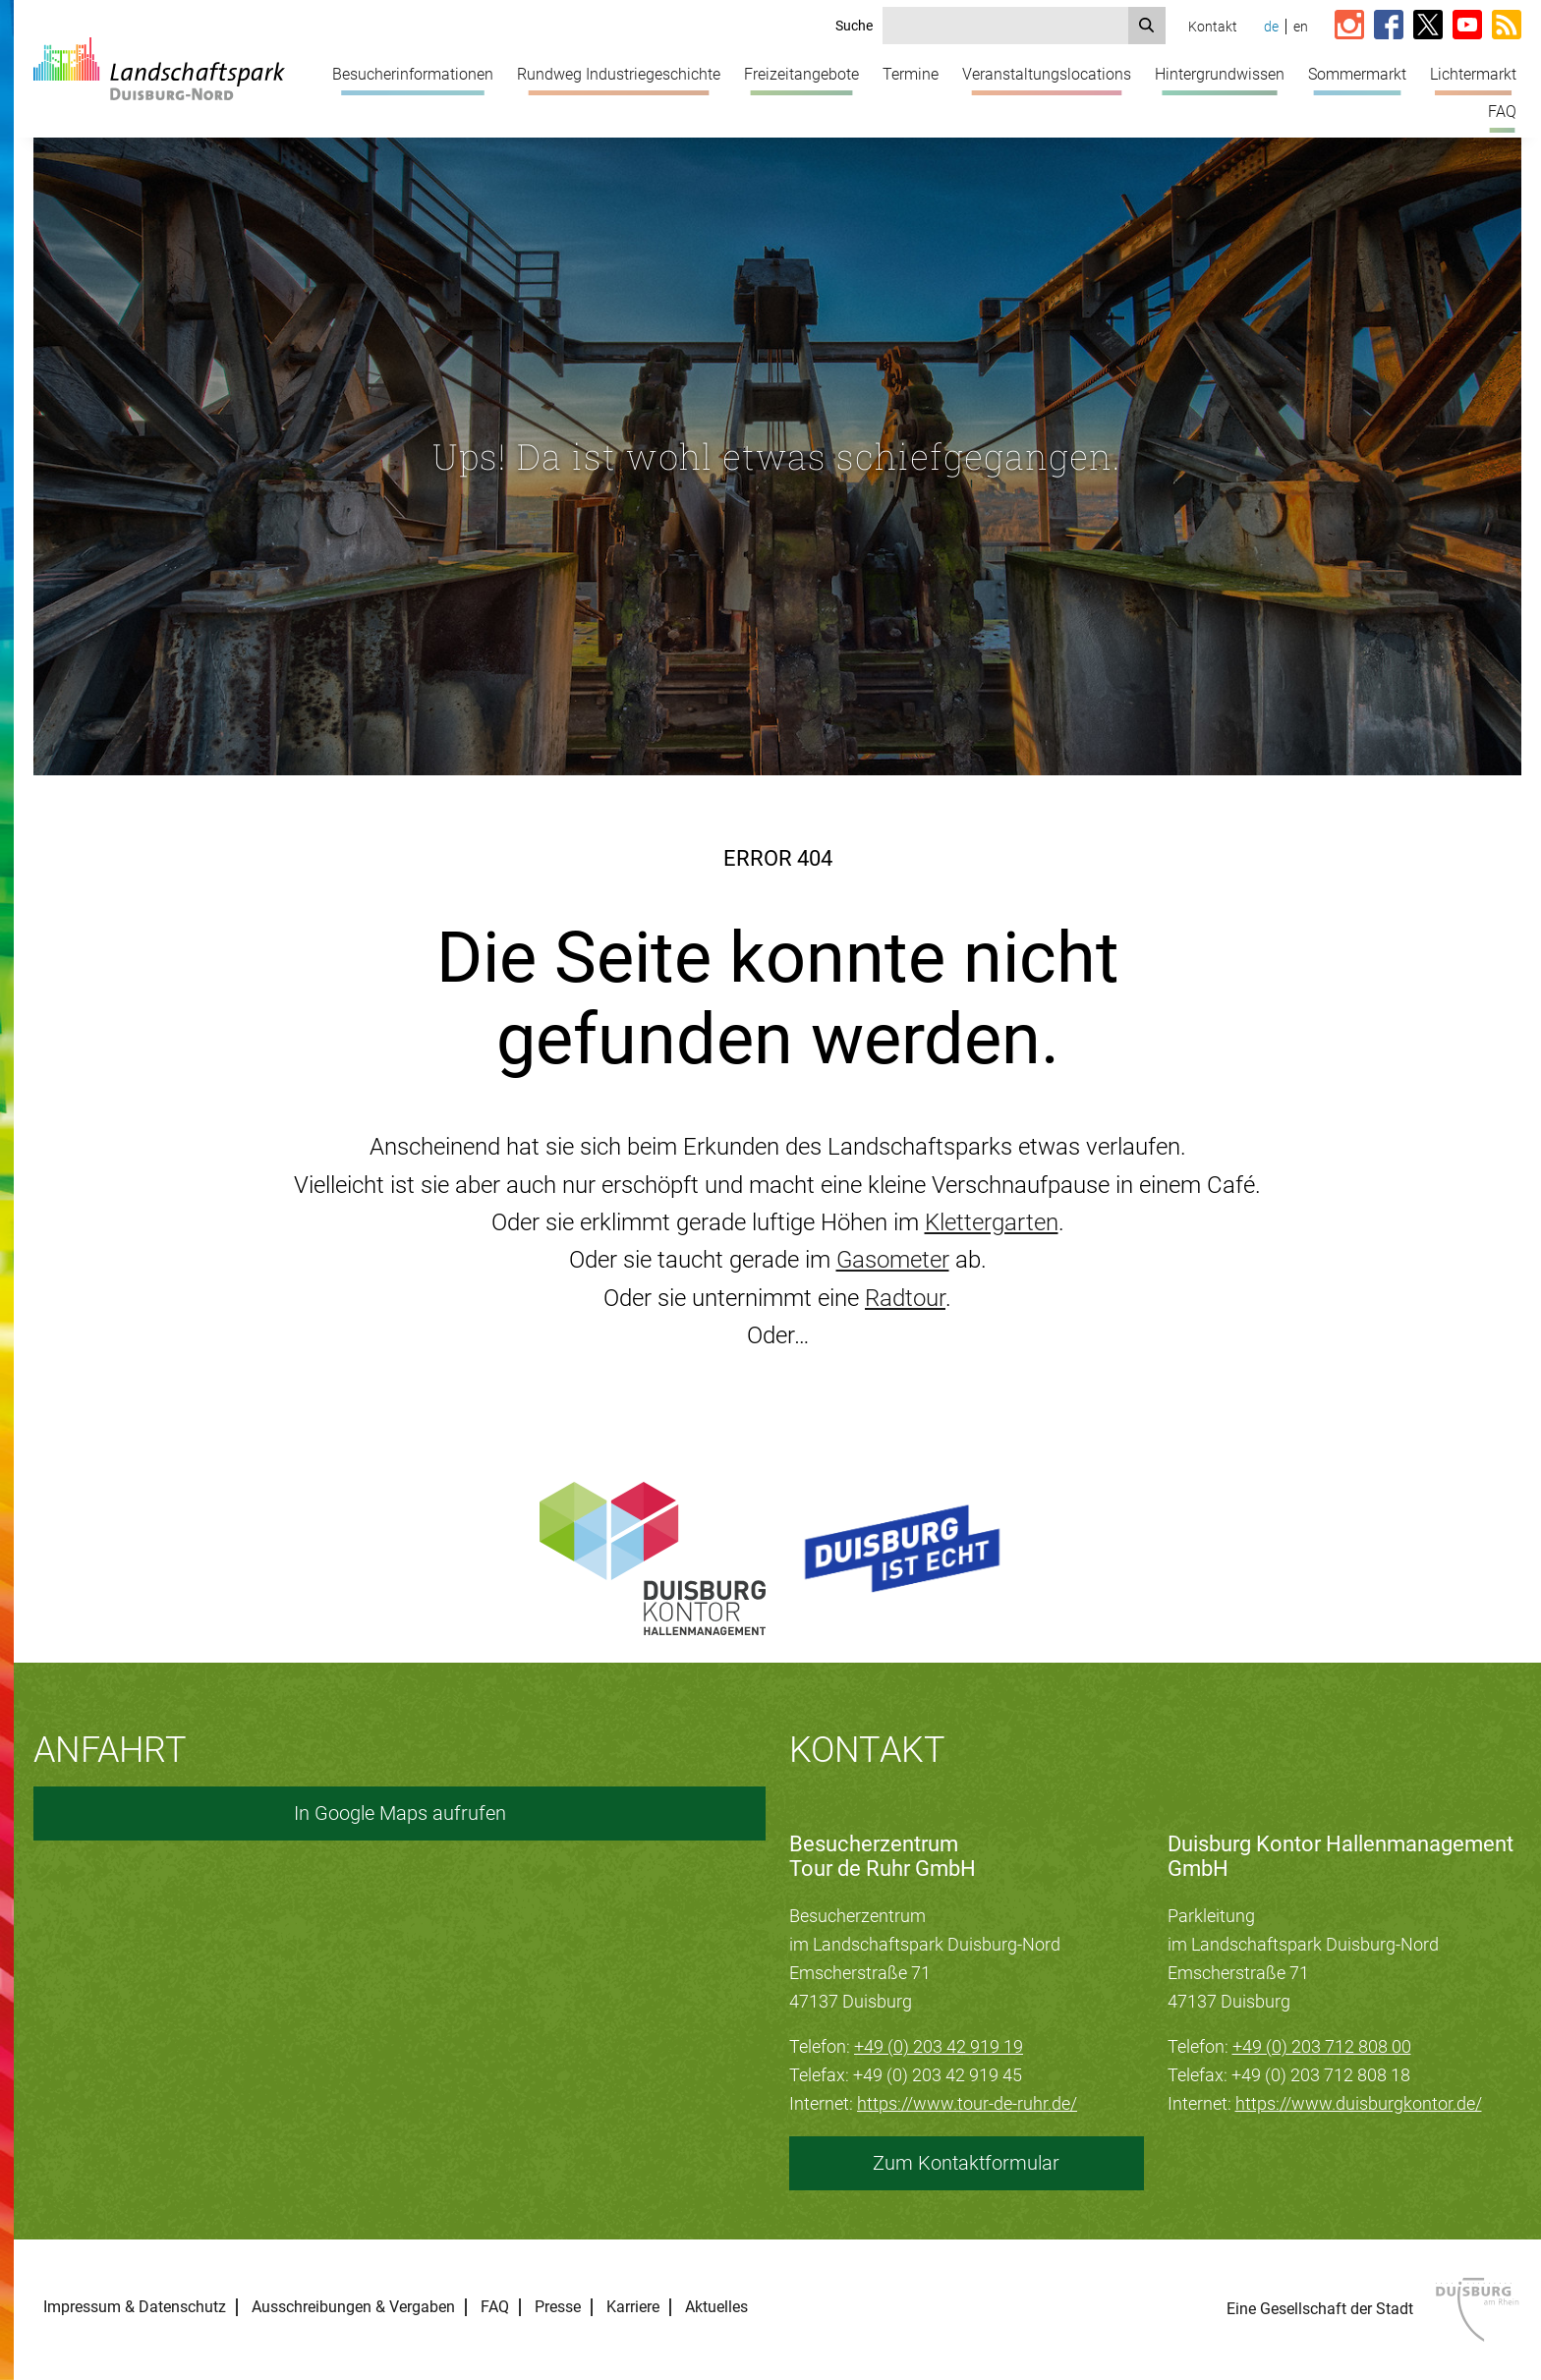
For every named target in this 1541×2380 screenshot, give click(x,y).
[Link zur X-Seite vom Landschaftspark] (1428, 26)
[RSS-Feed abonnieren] (1506, 26)
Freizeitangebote (801, 74)
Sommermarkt (1357, 74)
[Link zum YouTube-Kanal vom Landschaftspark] (1467, 26)
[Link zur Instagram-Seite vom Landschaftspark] (1349, 26)
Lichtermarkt (1473, 74)
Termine (911, 74)
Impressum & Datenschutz (134, 2307)
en (1300, 26)
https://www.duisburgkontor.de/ (1358, 2103)
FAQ (1502, 111)
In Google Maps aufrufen (400, 1813)
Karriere (632, 2307)
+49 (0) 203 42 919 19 (938, 2046)
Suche (854, 25)
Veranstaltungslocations (1046, 74)
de (1271, 26)
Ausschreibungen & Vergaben (353, 2307)
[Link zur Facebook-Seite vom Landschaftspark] (1388, 26)
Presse (558, 2307)
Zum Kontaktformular (966, 2163)
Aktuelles (716, 2307)
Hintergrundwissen (1219, 74)
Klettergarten (991, 1222)
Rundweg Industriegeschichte (618, 74)
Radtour (905, 1298)
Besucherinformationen (412, 74)
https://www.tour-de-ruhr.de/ (967, 2103)
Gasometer (892, 1260)
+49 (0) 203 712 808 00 (1321, 2046)
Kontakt (1212, 26)
